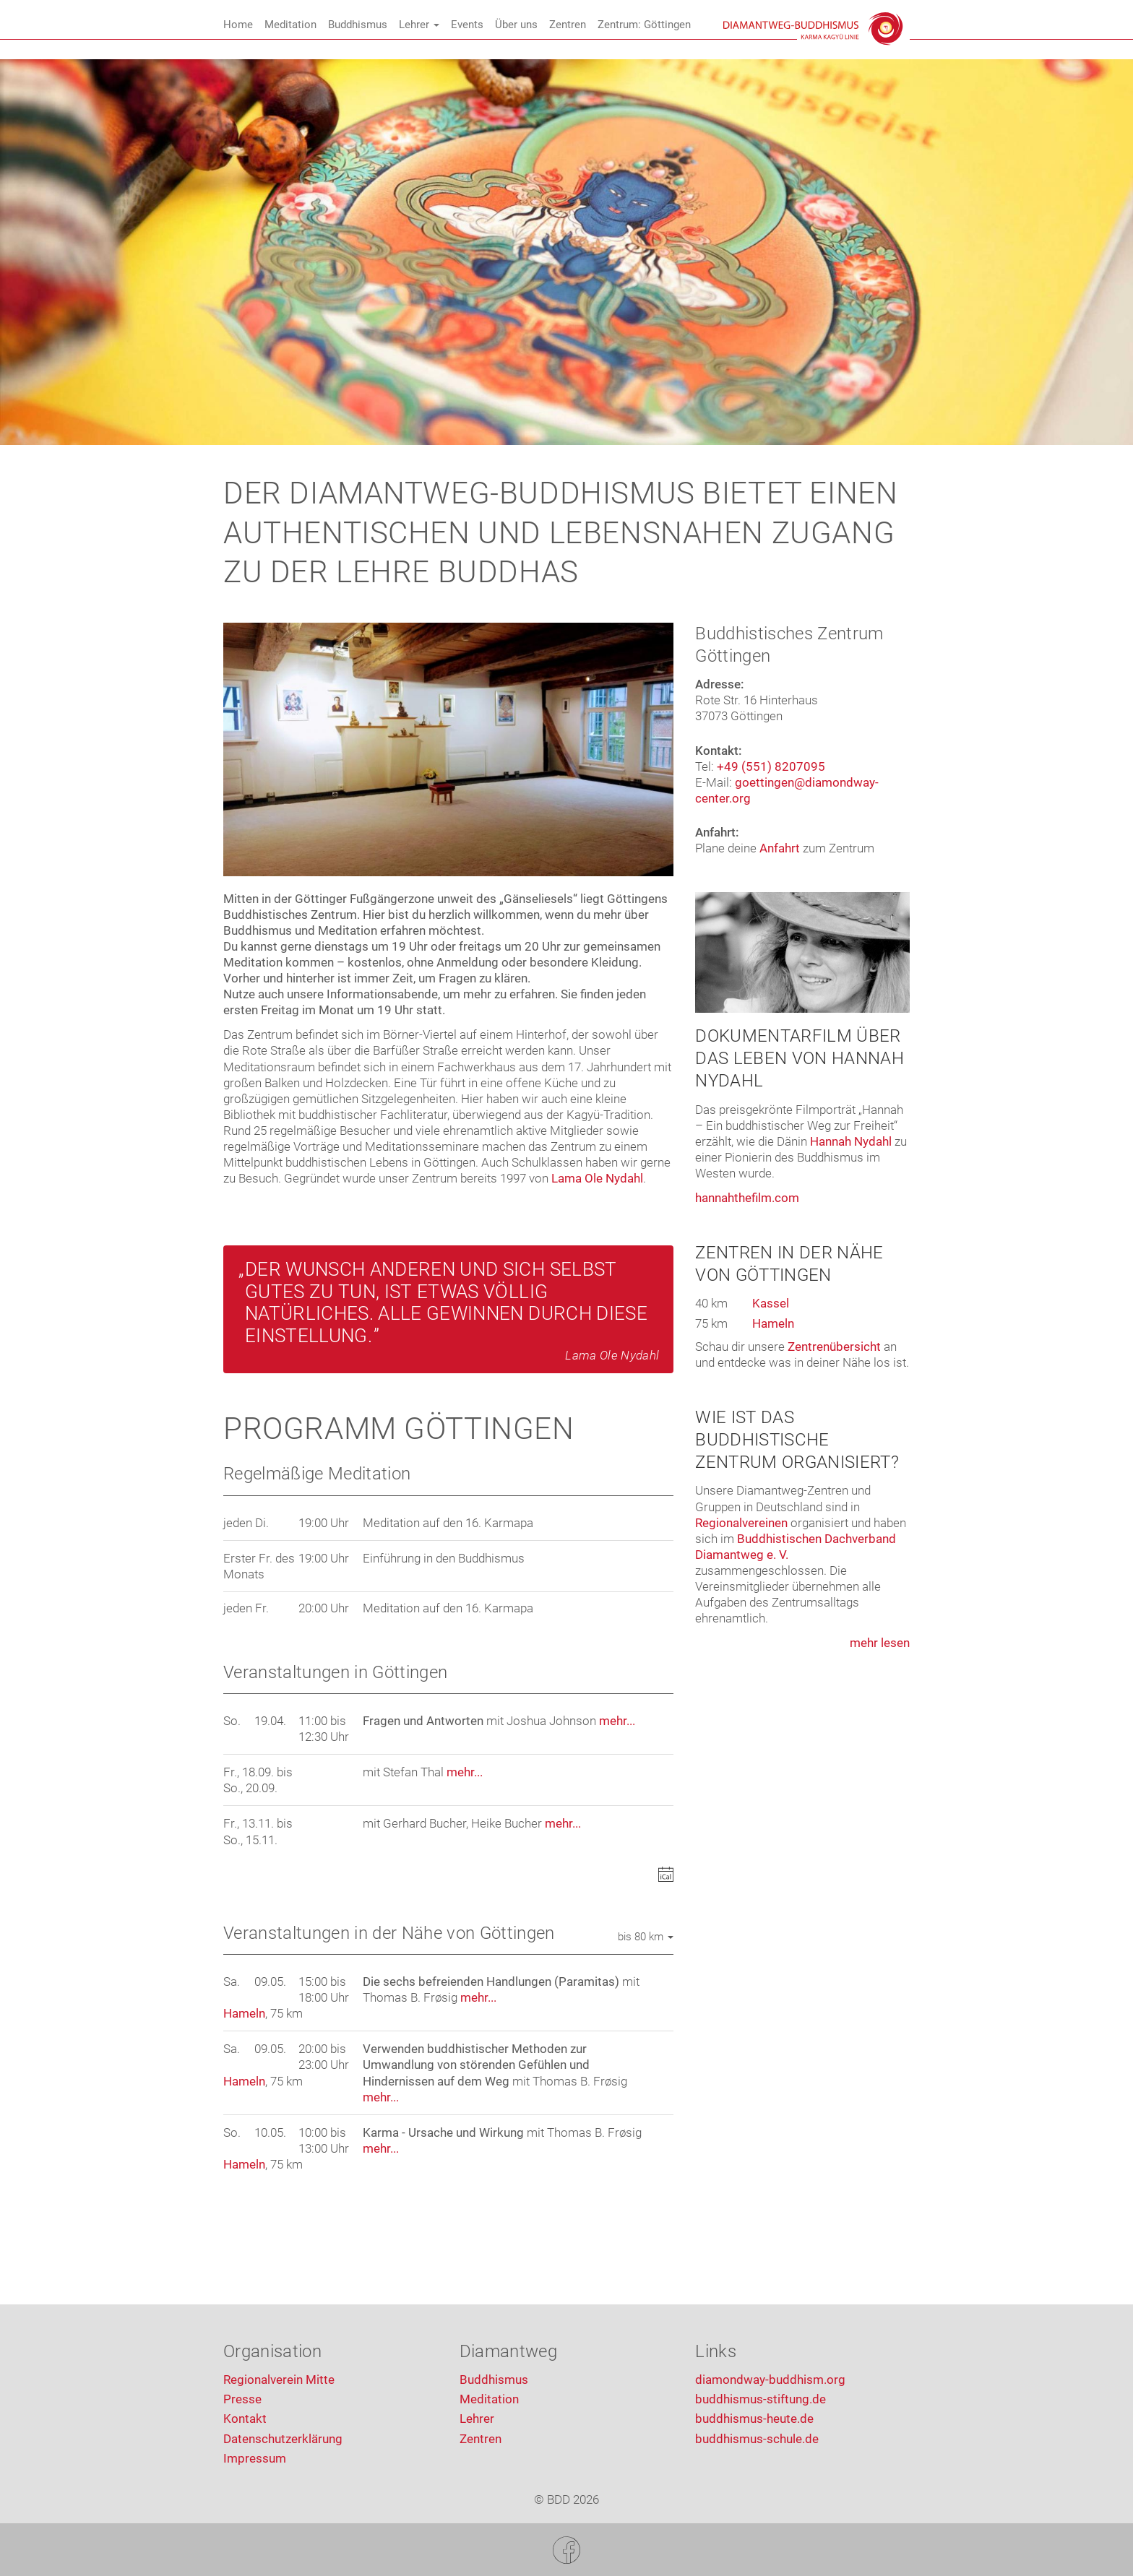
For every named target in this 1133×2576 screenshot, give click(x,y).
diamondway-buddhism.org (770, 2379)
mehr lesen (880, 1642)
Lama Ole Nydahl (597, 1178)
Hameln (244, 2013)
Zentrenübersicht (834, 1346)
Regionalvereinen (741, 1523)
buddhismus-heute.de (754, 2418)
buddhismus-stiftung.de (760, 2399)
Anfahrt (779, 848)
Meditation (290, 25)
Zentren (567, 25)
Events (467, 25)
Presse (242, 2399)
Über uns (516, 25)
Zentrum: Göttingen (644, 25)
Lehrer (419, 25)
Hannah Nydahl (851, 1141)
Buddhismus (357, 25)
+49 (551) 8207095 (771, 766)
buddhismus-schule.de (757, 2439)
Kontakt (245, 2418)
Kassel (770, 1303)
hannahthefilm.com (747, 1197)
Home (238, 25)
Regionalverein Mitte (279, 2379)
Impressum (254, 2458)
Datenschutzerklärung (283, 2439)
